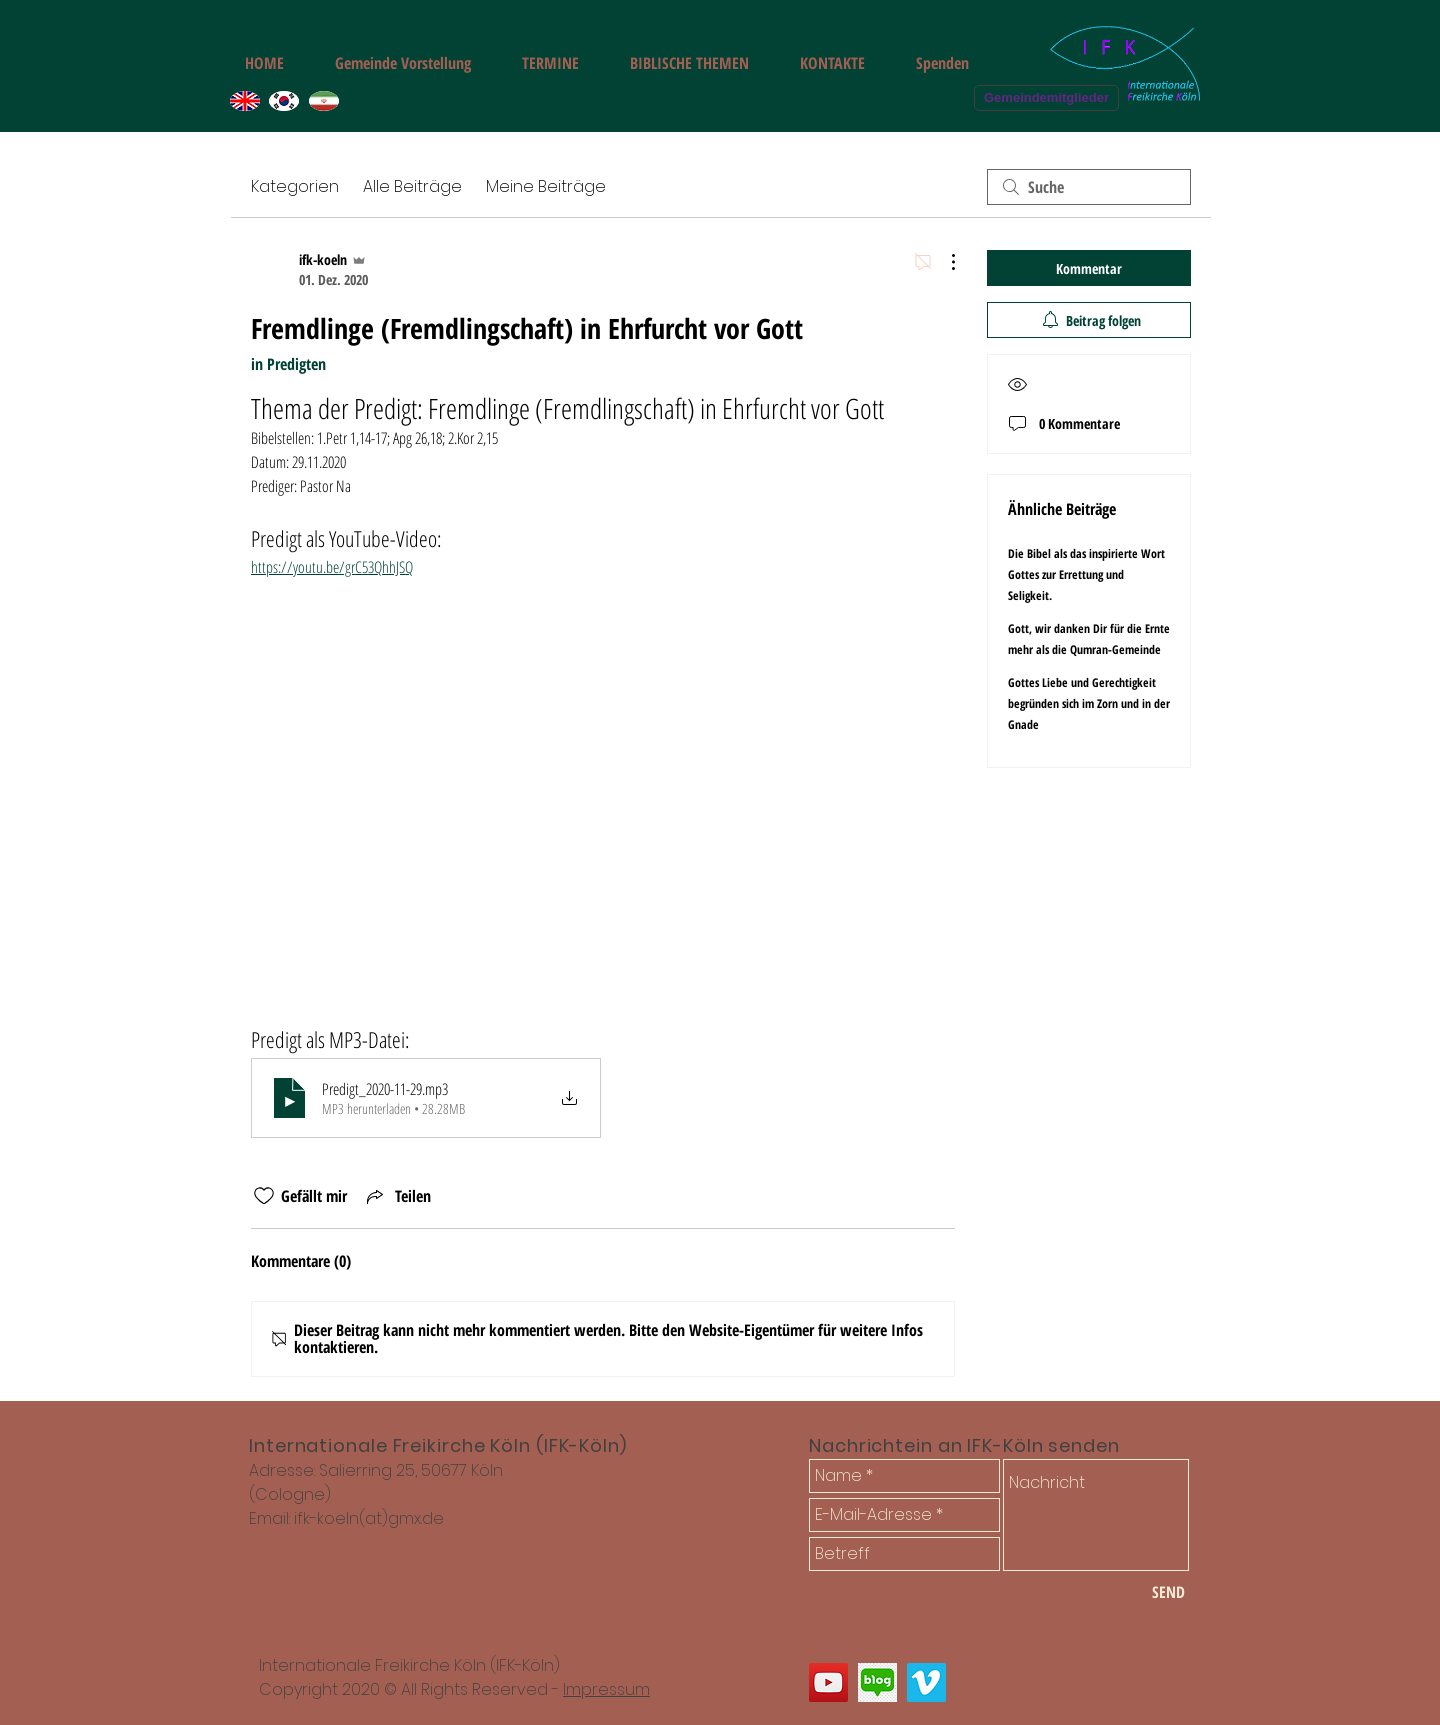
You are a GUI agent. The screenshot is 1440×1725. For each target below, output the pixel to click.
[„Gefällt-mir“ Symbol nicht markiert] (264, 1196)
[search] (1089, 187)
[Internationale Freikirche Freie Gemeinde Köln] (828, 1682)
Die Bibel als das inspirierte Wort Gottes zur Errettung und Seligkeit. (1086, 574)
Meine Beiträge (546, 186)
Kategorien (295, 186)
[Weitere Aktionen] (943, 262)
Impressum (606, 1689)
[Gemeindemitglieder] (1046, 98)
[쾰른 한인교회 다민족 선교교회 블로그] (877, 1682)
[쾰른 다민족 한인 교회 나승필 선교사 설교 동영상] (926, 1682)
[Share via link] (397, 1196)
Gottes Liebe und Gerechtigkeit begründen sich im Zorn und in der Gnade (1089, 703)
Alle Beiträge (412, 186)
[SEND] (1168, 1592)
